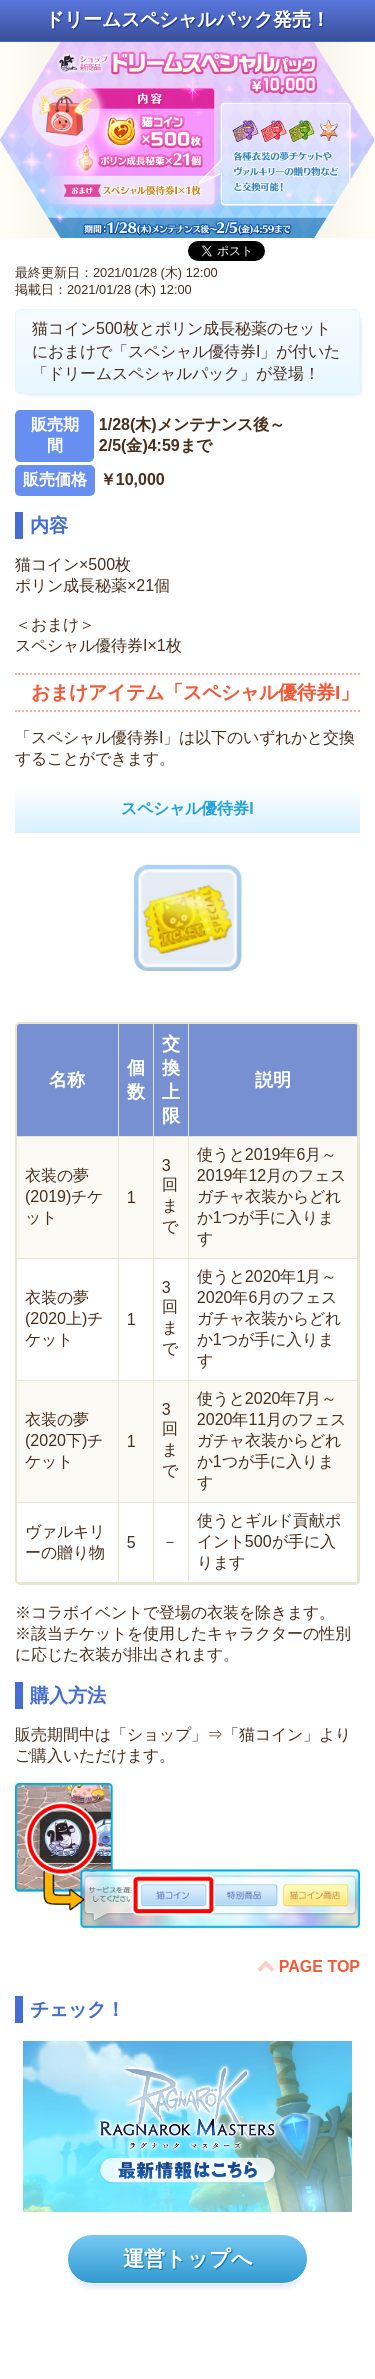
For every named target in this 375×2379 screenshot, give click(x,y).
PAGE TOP (319, 1966)
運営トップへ (188, 2258)
